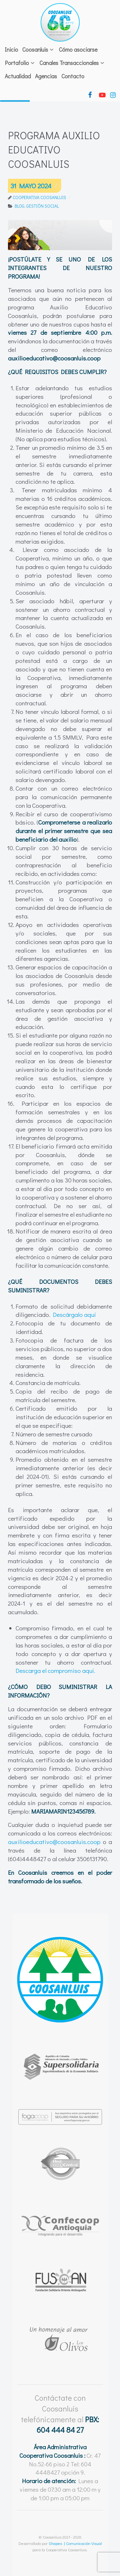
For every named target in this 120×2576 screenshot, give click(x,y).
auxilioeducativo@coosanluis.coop (54, 1842)
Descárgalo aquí (74, 1314)
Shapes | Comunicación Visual (75, 2543)
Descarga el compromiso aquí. (55, 1670)
